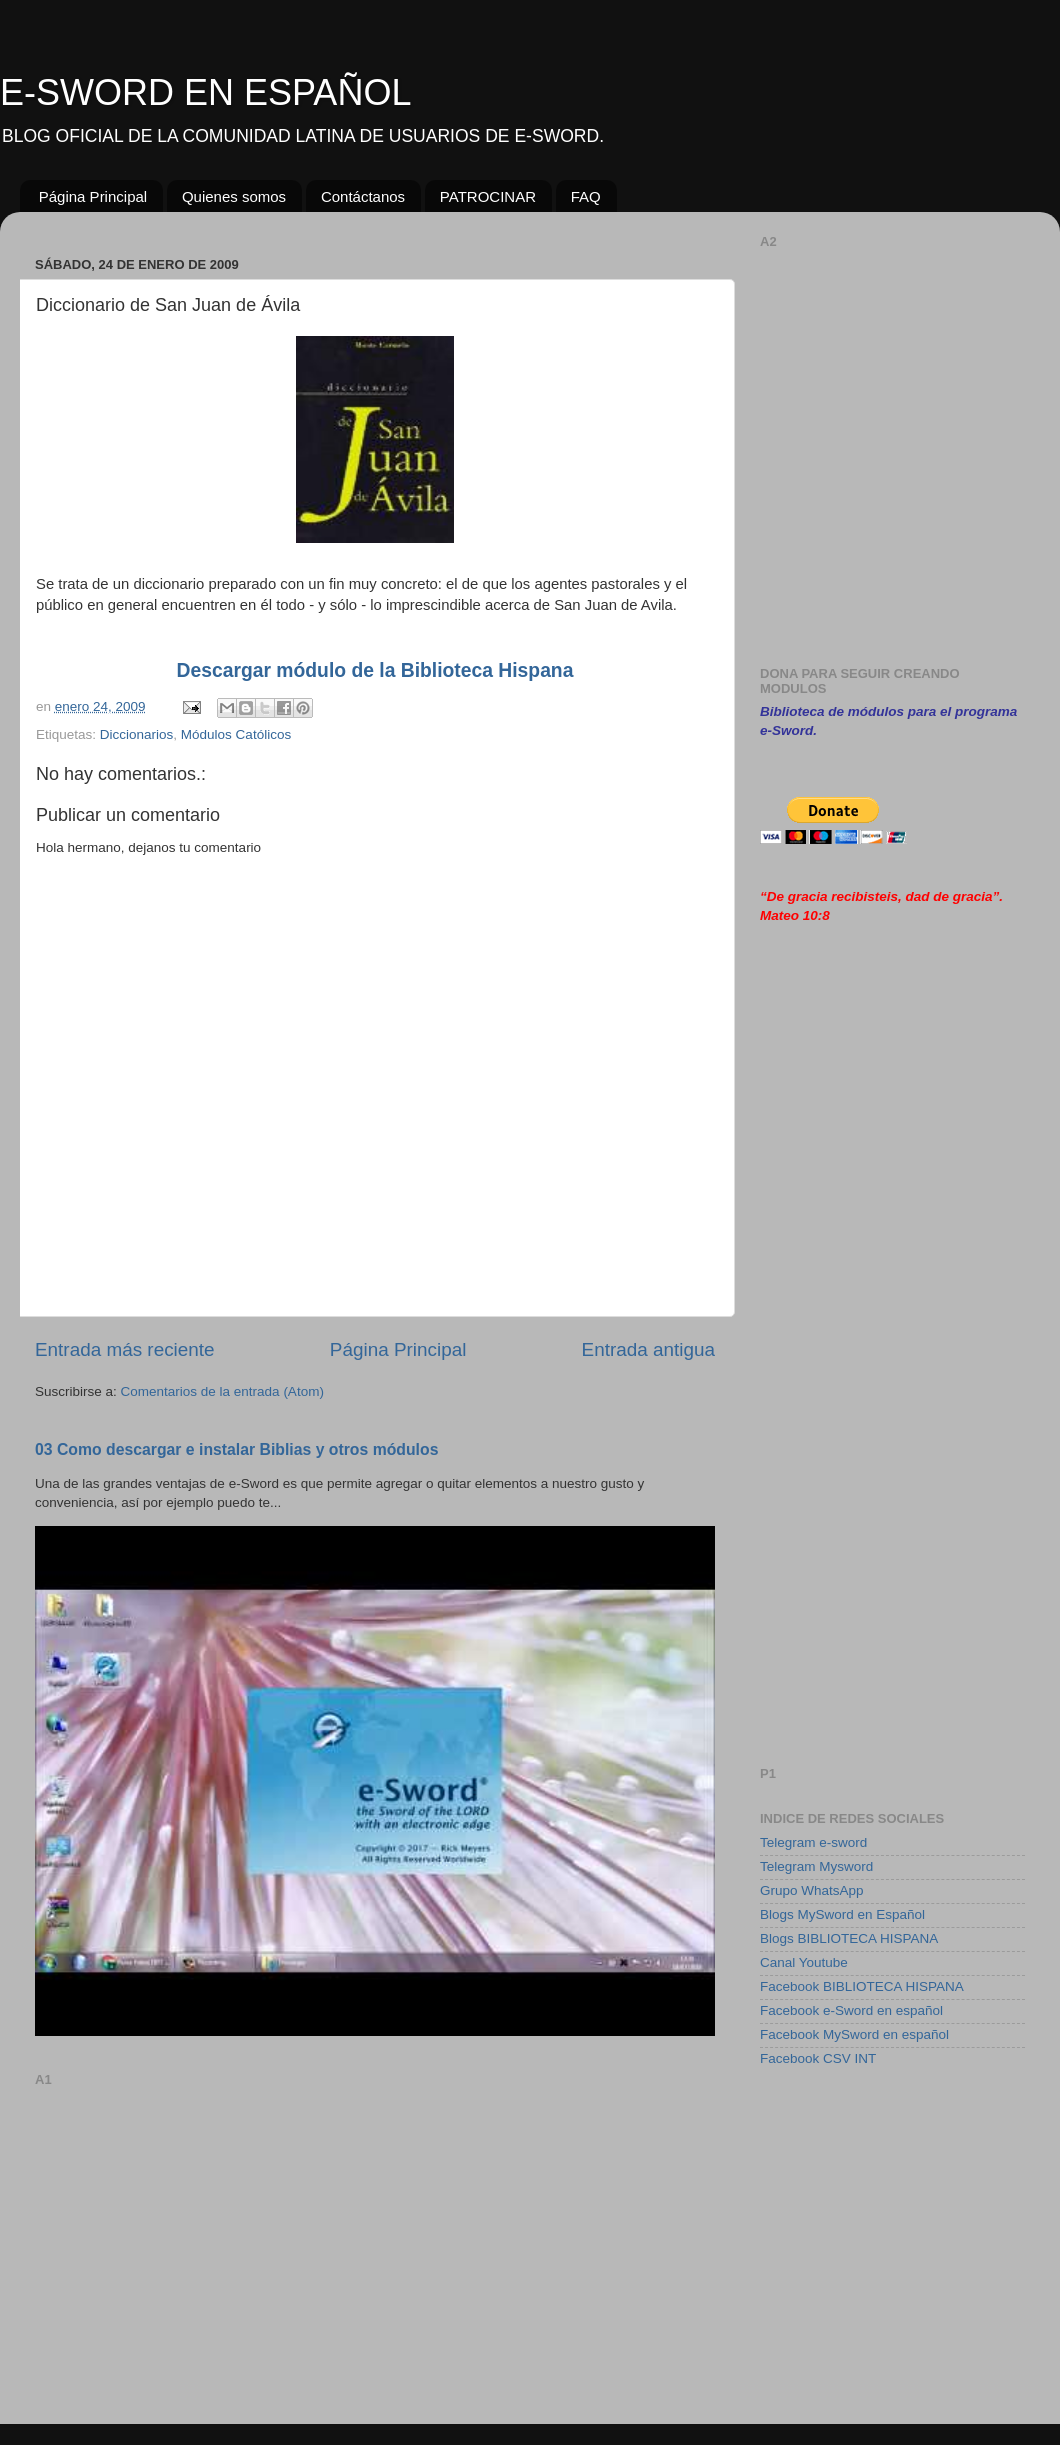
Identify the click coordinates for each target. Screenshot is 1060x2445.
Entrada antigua (648, 1349)
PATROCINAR (488, 196)
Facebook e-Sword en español (851, 2010)
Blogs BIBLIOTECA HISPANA (849, 1938)
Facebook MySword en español (854, 2034)
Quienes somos (234, 196)
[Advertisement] (375, 2234)
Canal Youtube (804, 1962)
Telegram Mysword (816, 1866)
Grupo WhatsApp (812, 1890)
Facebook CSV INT (818, 2058)
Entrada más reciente (125, 1349)
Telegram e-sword (813, 1842)
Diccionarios (137, 734)
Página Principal (93, 196)
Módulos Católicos (236, 734)
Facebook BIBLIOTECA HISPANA (862, 1986)
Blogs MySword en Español (842, 1914)
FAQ (586, 196)
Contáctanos (363, 196)
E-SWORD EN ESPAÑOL (205, 92)
